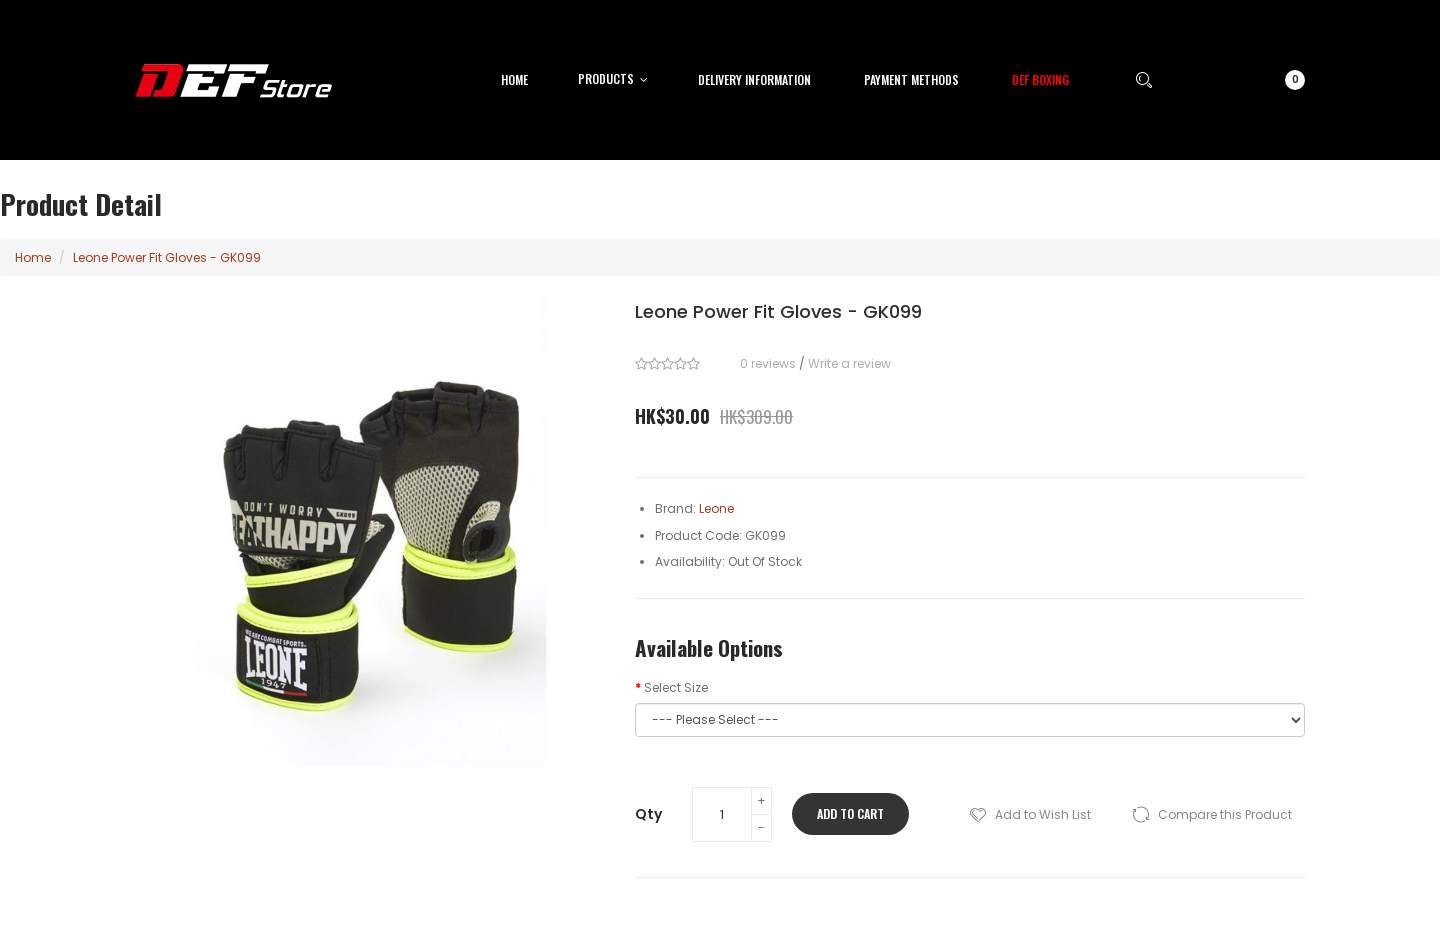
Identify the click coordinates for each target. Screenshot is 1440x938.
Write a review (849, 363)
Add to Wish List (1043, 814)
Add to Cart (850, 813)
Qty (648, 814)
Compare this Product (1225, 814)
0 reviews (768, 363)
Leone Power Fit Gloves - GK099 (167, 257)
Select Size (676, 687)
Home (33, 257)
